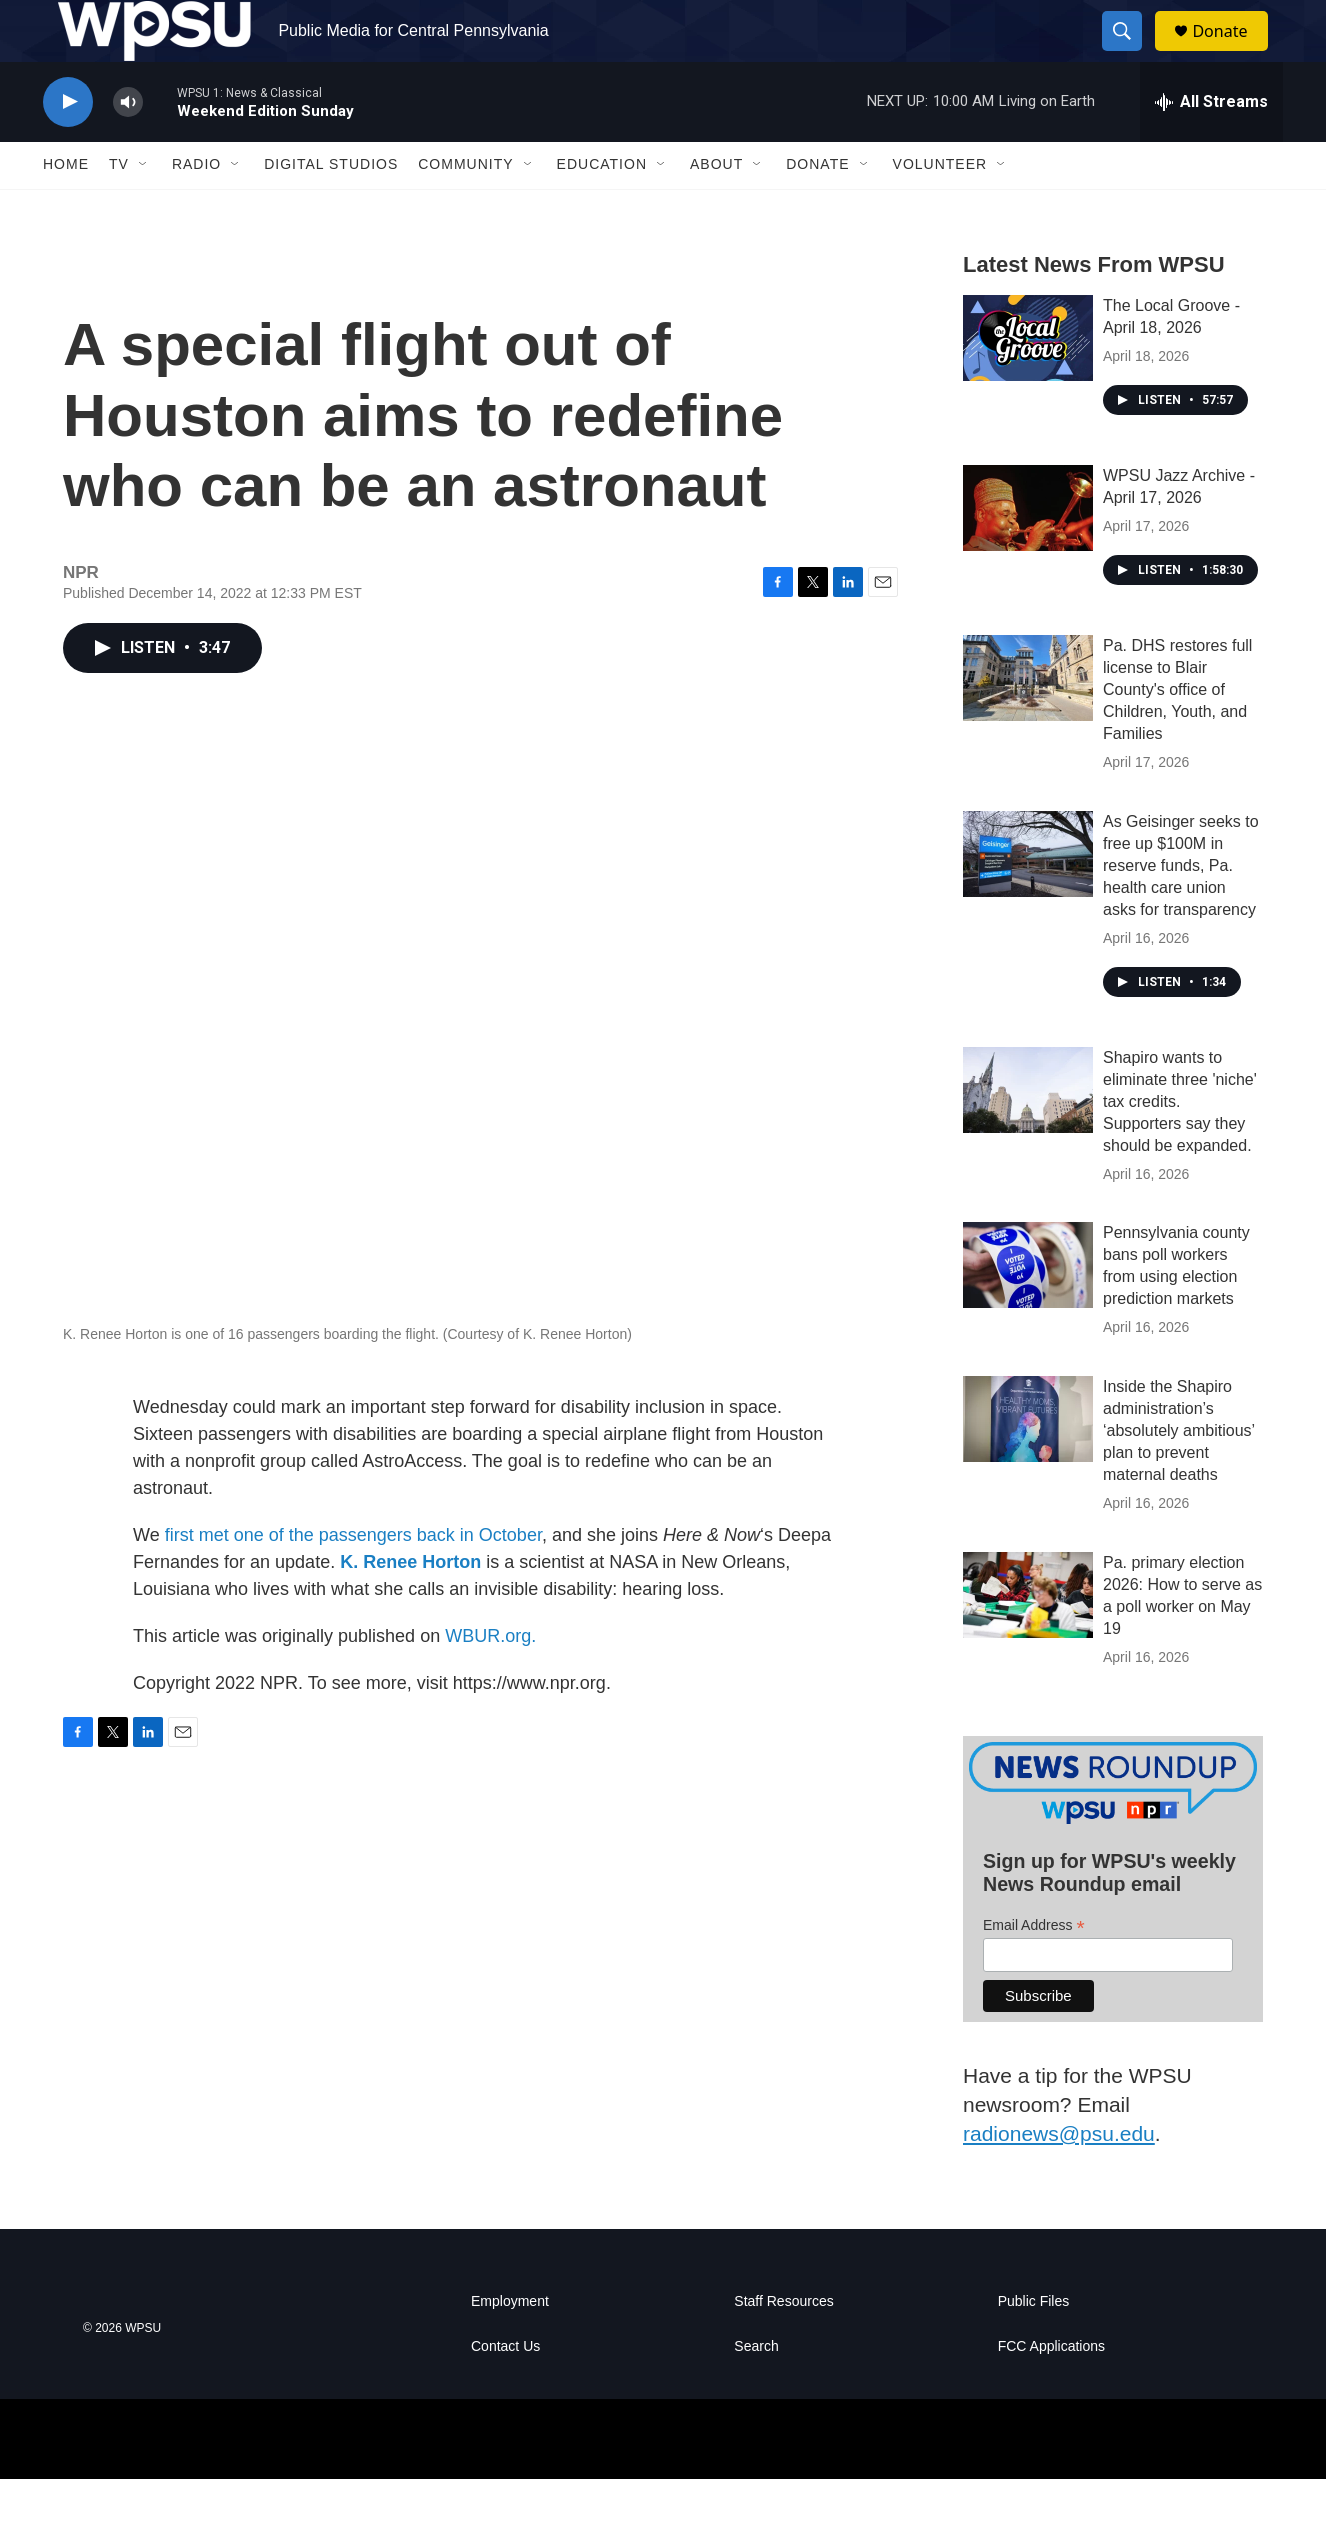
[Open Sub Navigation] (144, 208)
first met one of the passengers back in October (353, 1578)
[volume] (128, 145)
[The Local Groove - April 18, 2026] (1028, 381)
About (716, 208)
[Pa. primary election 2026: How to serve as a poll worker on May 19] (1028, 1639)
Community (465, 208)
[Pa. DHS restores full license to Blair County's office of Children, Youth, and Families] (1028, 721)
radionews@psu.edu (1059, 2176)
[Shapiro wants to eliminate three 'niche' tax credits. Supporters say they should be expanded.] (1028, 1133)
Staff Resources (783, 2344)
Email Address (1034, 1968)
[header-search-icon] (1131, 53)
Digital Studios (331, 208)
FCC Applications (1051, 2389)
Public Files (1034, 2344)
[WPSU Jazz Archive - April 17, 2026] (1028, 551)
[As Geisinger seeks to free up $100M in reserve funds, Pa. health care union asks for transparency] (1028, 897)
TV (119, 208)
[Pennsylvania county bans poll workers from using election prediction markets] (1028, 1309)
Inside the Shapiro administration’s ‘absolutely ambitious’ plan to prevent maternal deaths (1178, 1474)
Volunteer (940, 208)
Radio (196, 208)
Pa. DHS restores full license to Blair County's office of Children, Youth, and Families (1177, 732)
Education (602, 208)
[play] (68, 145)
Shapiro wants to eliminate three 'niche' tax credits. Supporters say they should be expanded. (1180, 1144)
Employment (510, 2344)
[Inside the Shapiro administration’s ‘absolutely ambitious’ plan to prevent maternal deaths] (1028, 1463)
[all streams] (1211, 145)
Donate (1232, 52)
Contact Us (505, 2389)
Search (756, 2389)
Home (66, 208)
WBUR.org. (490, 1679)
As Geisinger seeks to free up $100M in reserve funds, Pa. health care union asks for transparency (1181, 908)
